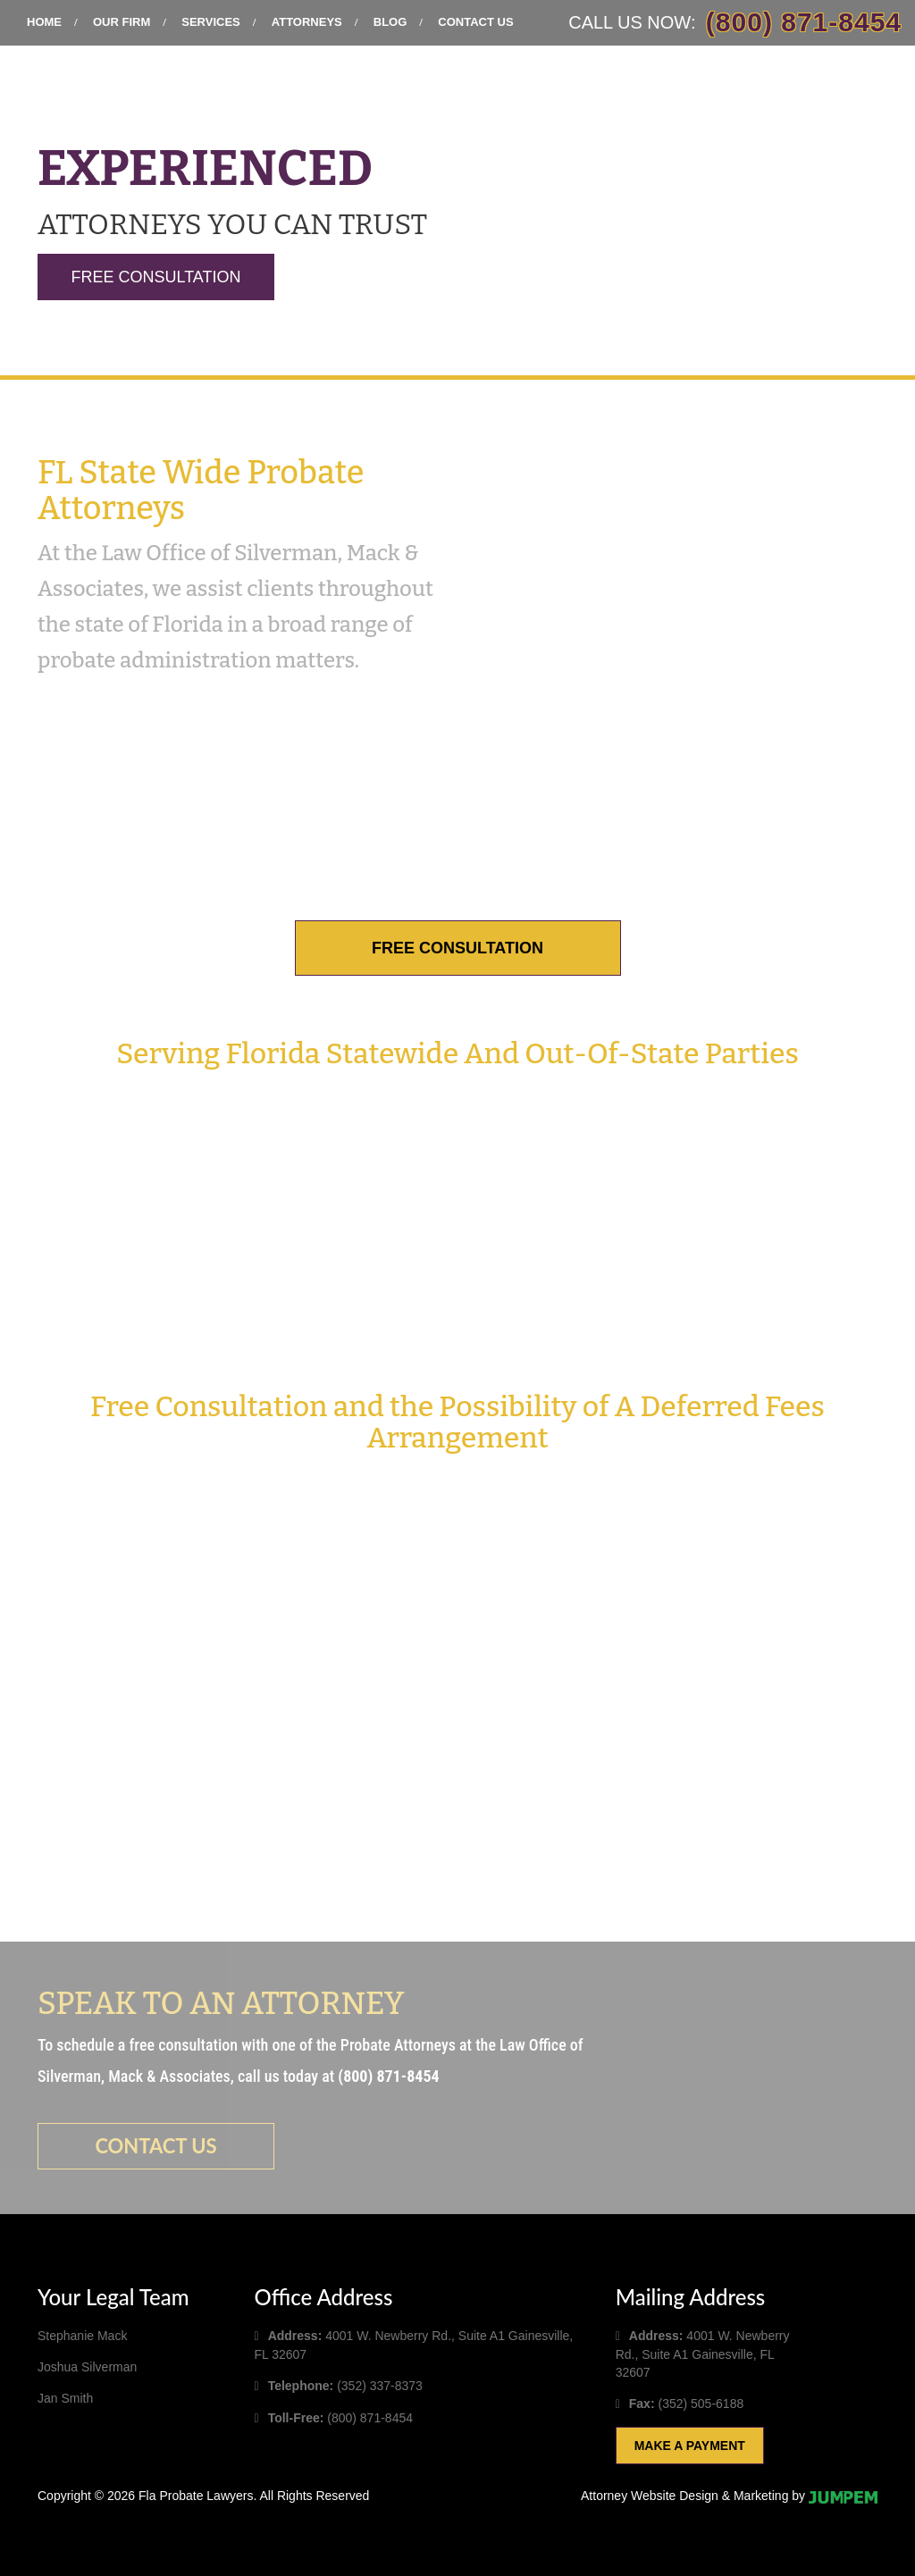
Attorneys (307, 22)
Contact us (155, 2146)
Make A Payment (689, 2445)
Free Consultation (155, 277)
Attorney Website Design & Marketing (684, 2495)
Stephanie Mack (82, 2335)
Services (210, 22)
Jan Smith (65, 2398)
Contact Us (475, 22)
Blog (390, 22)
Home (44, 22)
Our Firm (121, 22)
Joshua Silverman (87, 2367)
